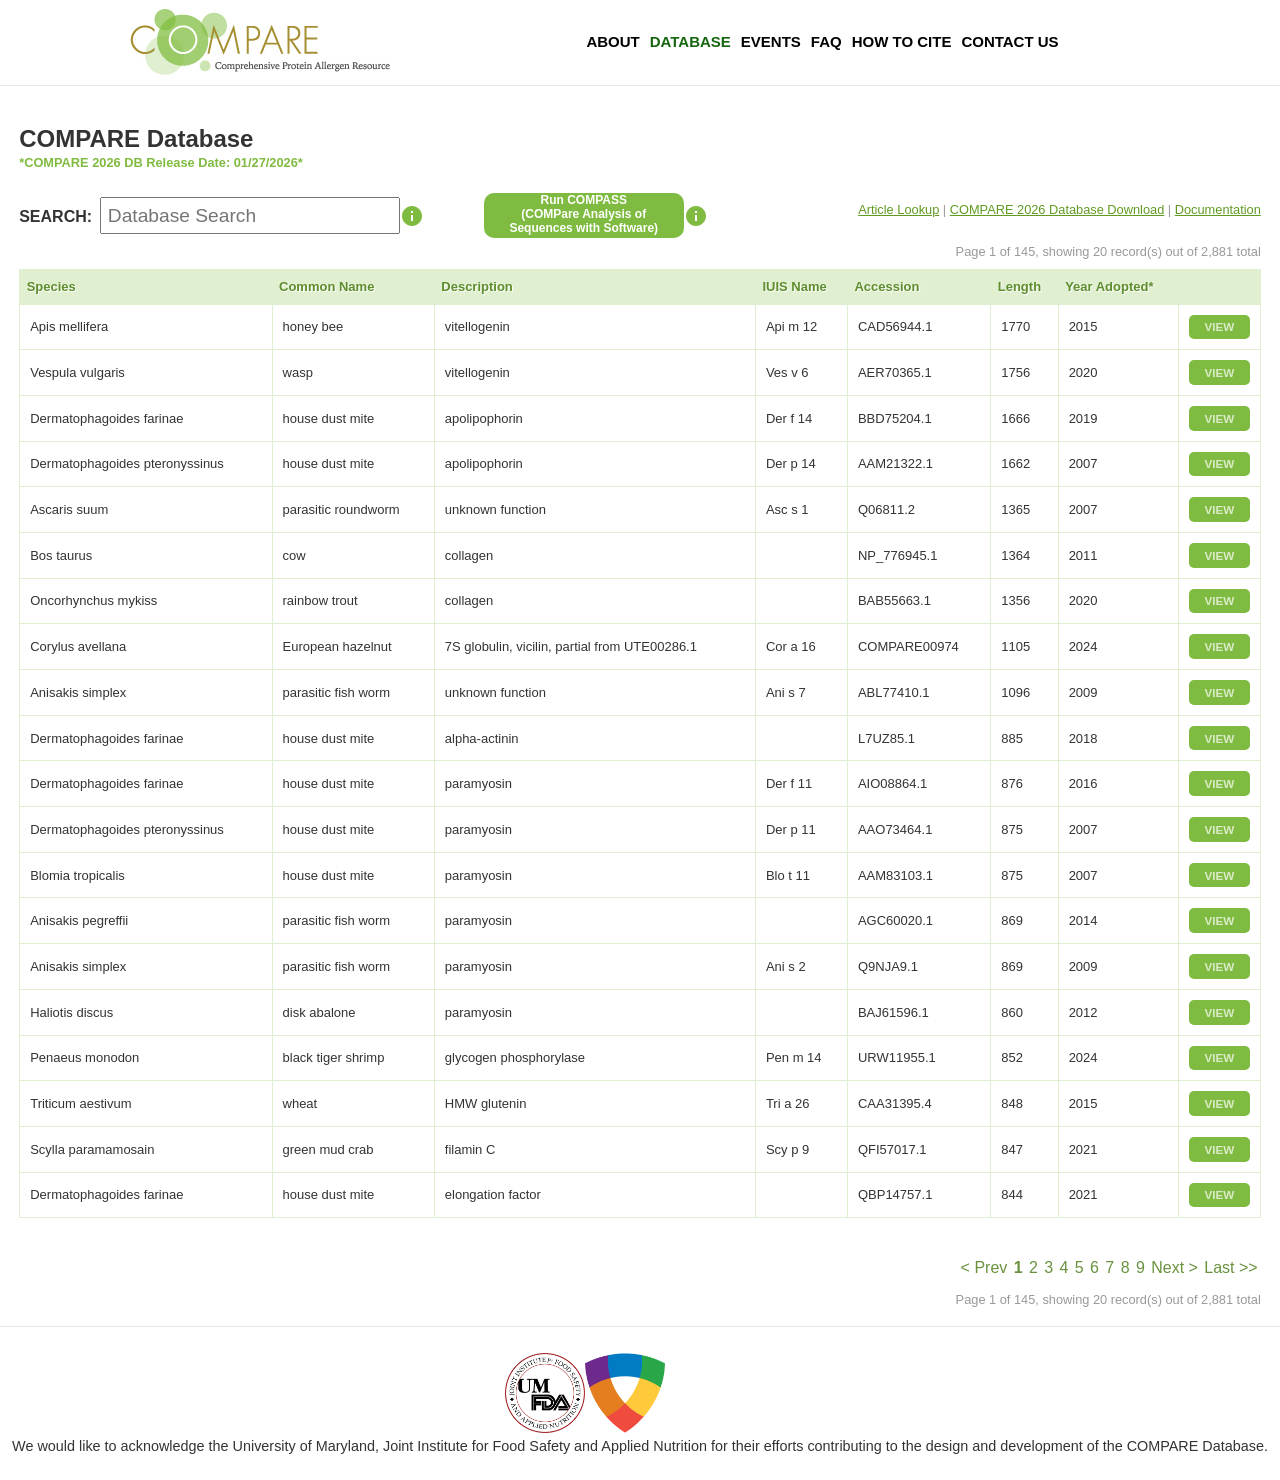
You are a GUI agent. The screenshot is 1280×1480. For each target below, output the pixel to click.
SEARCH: (55, 216)
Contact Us (1009, 41)
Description (477, 286)
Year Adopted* (1109, 286)
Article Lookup (898, 209)
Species (51, 286)
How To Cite (902, 41)
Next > (1174, 1267)
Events (771, 41)
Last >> (1230, 1267)
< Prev (984, 1267)
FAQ (826, 41)
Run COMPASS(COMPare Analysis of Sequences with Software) (583, 214)
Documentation (1218, 209)
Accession (886, 286)
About (612, 41)
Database (690, 41)
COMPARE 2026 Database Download (1057, 209)
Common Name (326, 286)
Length (1019, 286)
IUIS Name (794, 286)
